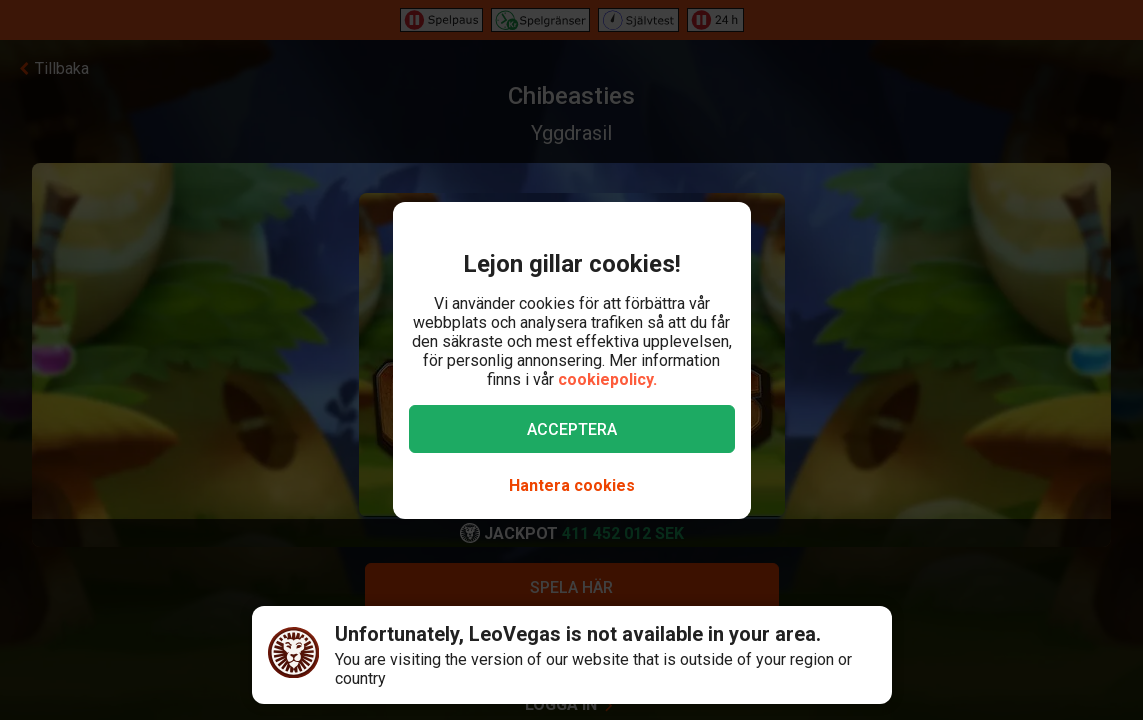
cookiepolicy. (607, 379)
